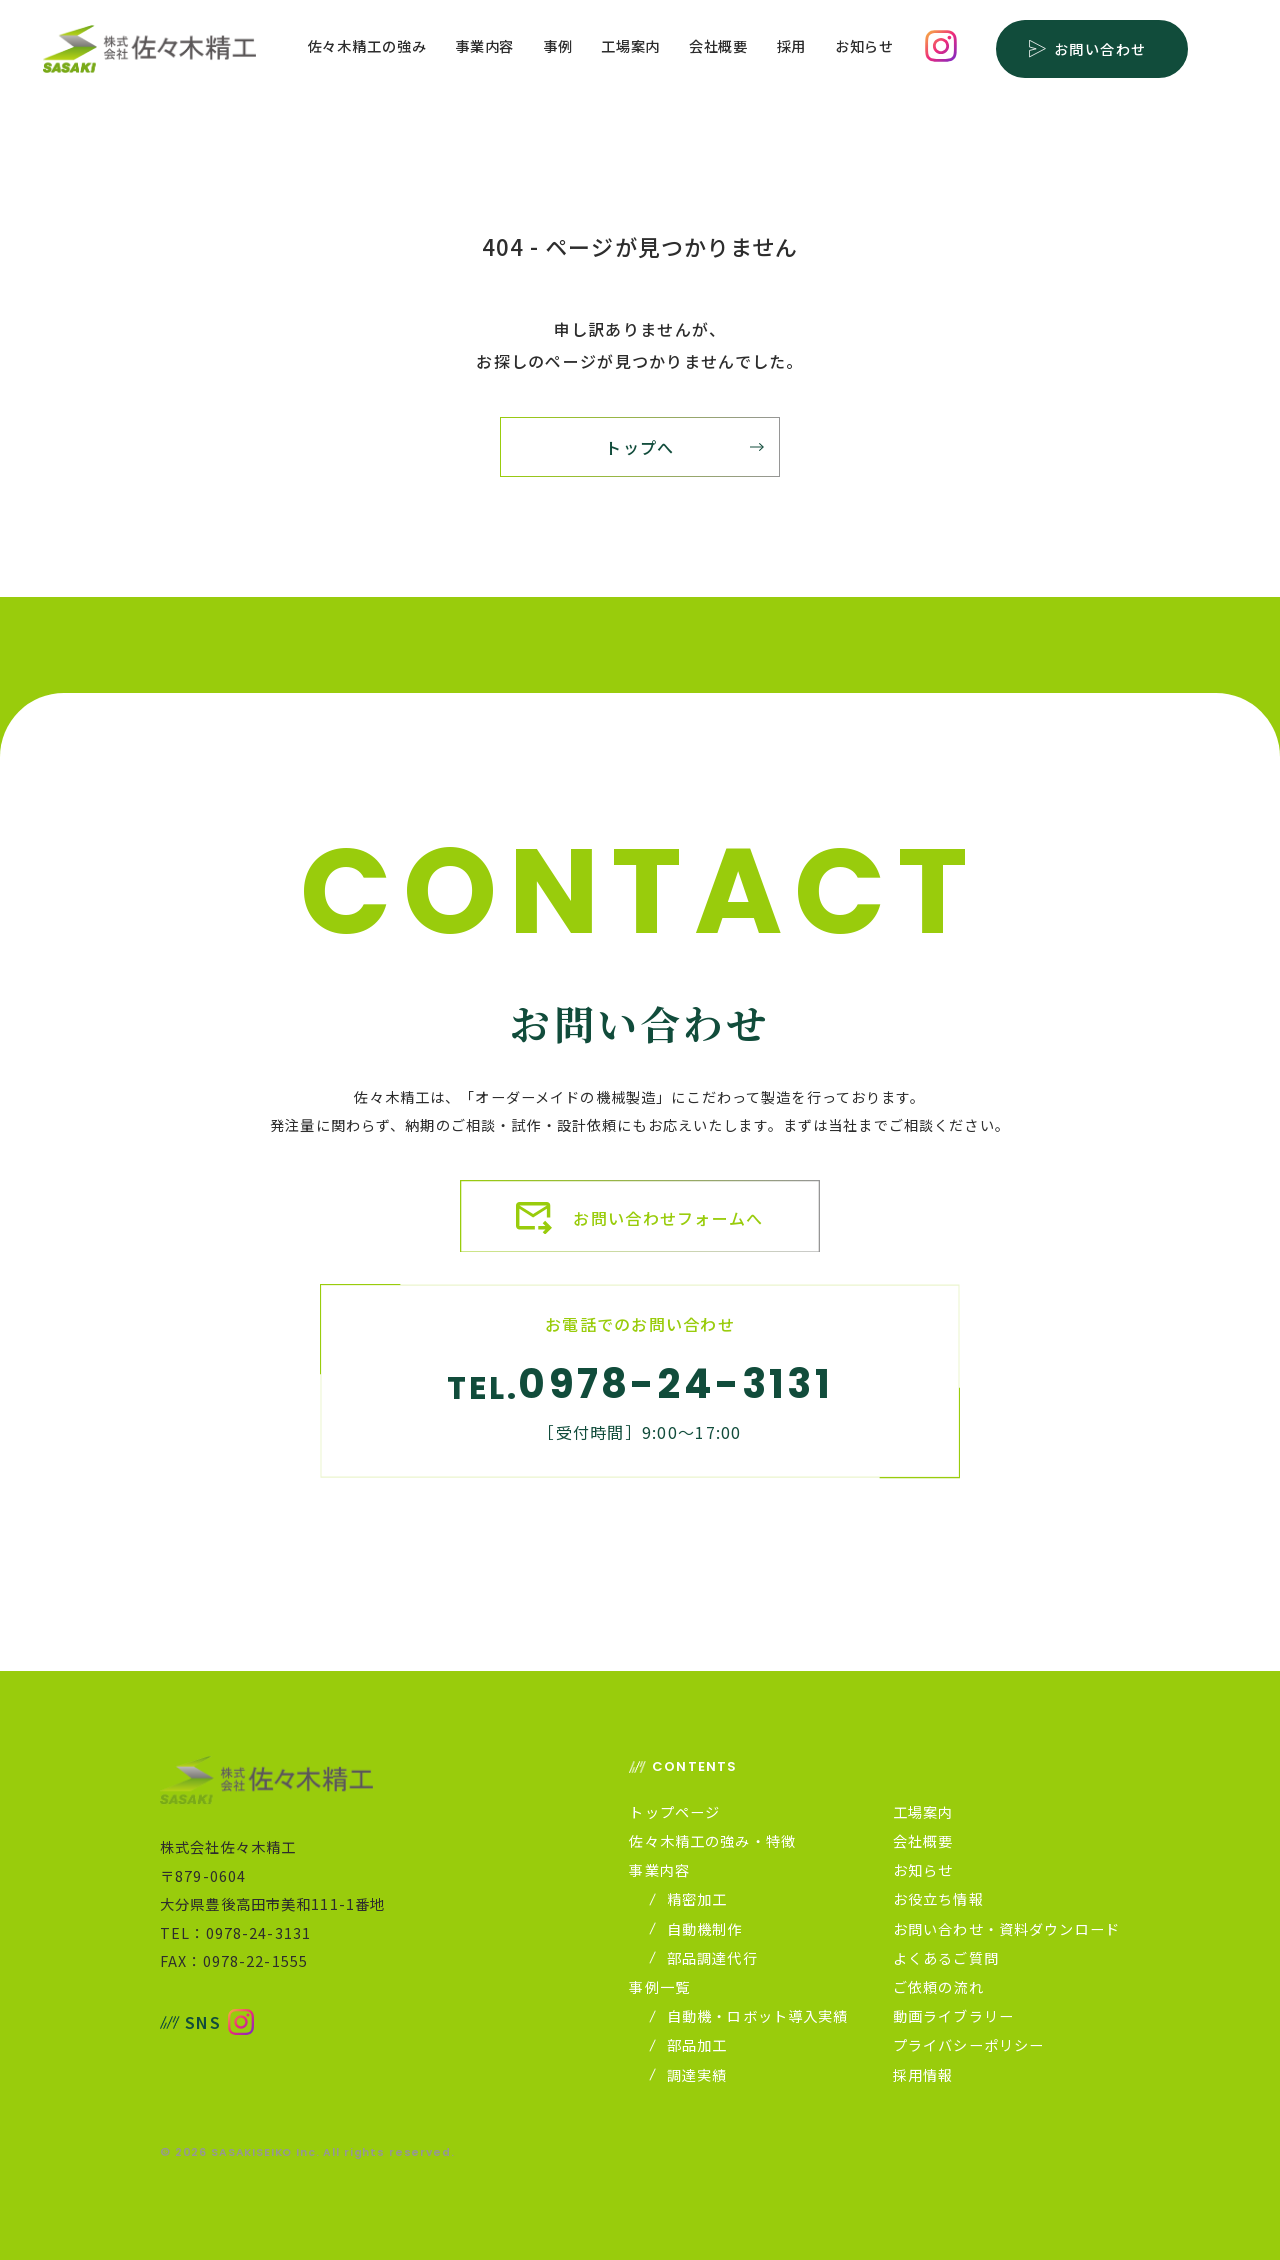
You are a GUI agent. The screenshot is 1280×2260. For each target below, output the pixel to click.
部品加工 (690, 2045)
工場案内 (630, 47)
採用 (792, 47)
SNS (190, 2022)
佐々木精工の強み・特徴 (712, 1841)
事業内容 (484, 47)
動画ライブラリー (953, 2016)
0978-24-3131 (675, 1384)
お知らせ (864, 47)
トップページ (674, 1812)
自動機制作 (697, 1929)
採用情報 (923, 2075)
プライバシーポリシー (968, 2045)
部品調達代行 (705, 1958)
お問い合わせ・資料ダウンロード (1006, 1929)
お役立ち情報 (938, 1899)
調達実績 (690, 2075)
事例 (558, 47)
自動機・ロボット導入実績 (750, 2016)
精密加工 (690, 1899)
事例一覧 (659, 1987)
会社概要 (718, 47)
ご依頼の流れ (938, 1987)
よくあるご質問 (946, 1958)
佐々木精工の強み (367, 47)
